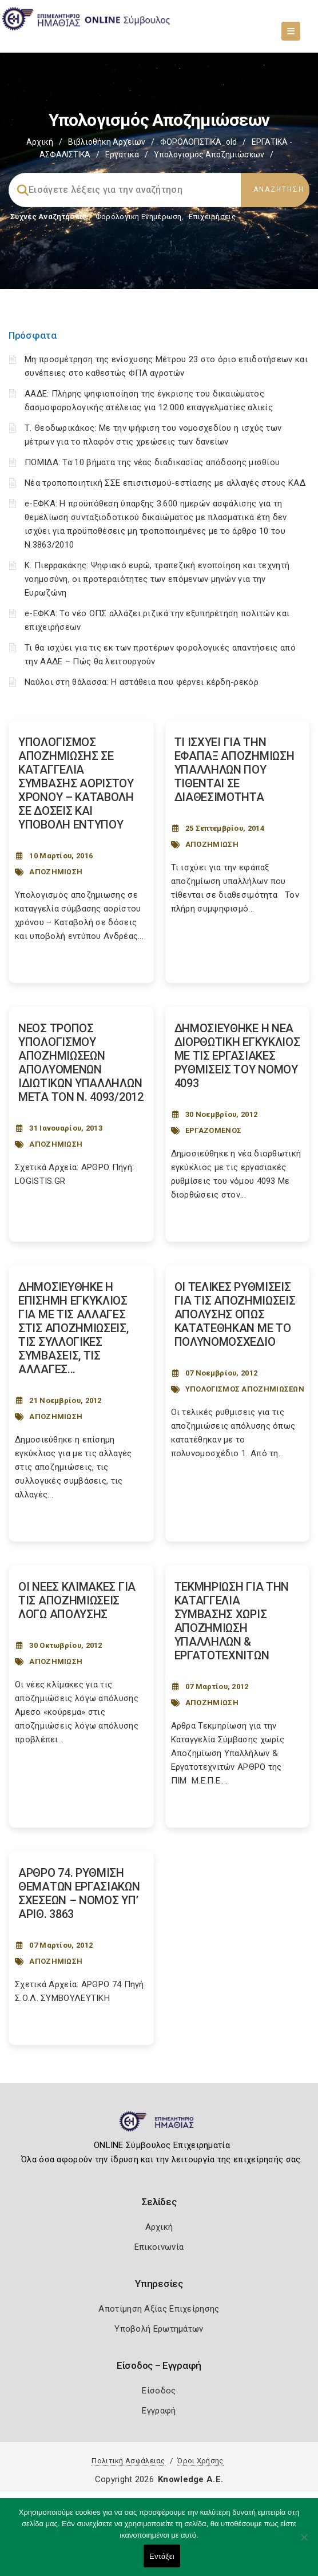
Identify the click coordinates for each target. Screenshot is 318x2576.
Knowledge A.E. (190, 2479)
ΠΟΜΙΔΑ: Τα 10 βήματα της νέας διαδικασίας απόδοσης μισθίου (152, 462)
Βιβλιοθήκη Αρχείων (106, 141)
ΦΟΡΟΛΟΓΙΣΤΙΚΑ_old (198, 141)
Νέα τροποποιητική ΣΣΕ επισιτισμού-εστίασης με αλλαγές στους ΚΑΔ (165, 483)
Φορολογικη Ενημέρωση (139, 216)
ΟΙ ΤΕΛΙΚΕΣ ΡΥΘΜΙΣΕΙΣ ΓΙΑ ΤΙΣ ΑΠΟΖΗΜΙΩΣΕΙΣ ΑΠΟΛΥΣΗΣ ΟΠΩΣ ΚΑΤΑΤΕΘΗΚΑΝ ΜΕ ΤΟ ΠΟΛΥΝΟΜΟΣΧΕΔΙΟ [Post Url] (235, 1314)
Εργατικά (122, 154)
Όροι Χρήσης (200, 2460)
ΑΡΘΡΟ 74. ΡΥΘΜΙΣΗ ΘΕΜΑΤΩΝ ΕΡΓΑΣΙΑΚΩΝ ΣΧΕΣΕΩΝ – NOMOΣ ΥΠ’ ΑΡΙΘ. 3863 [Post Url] (79, 1893)
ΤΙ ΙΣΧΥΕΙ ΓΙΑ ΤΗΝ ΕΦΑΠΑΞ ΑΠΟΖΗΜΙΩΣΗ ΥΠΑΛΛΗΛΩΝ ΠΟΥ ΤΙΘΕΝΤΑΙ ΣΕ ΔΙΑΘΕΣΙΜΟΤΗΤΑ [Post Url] (234, 769)
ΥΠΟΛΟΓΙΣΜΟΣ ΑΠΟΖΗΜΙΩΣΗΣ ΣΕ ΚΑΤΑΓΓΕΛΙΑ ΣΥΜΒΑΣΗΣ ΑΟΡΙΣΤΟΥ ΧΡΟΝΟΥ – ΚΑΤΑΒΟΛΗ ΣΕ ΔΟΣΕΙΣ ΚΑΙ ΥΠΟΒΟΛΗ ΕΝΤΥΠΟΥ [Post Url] (76, 783)
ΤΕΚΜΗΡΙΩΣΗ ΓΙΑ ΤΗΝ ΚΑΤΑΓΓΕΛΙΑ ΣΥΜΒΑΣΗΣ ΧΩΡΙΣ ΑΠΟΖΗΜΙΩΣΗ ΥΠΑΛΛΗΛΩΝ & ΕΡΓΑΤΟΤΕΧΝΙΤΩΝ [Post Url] (231, 1621)
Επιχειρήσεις (212, 216)
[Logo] (159, 2126)
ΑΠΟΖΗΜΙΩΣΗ (55, 871)
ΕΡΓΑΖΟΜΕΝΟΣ (213, 1130)
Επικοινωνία (159, 2247)
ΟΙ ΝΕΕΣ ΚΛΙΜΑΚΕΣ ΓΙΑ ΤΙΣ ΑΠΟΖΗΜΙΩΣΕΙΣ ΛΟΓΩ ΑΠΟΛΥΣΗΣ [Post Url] (77, 1600)
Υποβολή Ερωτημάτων (158, 2329)
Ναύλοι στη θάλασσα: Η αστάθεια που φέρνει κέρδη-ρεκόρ (142, 682)
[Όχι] (303, 2542)
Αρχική (39, 141)
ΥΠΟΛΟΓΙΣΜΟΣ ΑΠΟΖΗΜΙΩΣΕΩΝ (244, 1389)
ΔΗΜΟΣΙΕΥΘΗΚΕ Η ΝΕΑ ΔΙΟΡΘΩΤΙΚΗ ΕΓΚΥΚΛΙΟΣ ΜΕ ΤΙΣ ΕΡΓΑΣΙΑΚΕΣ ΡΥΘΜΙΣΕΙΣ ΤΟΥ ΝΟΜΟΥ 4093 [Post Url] (237, 1055)
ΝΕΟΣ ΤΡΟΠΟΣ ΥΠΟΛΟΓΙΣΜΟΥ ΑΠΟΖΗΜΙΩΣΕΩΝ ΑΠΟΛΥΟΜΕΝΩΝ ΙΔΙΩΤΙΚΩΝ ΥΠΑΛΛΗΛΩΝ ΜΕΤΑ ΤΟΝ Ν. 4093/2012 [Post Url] (81, 1062)
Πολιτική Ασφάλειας (128, 2460)
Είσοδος (159, 2390)
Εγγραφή (159, 2410)
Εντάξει (161, 2556)
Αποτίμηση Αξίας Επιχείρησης (158, 2309)
